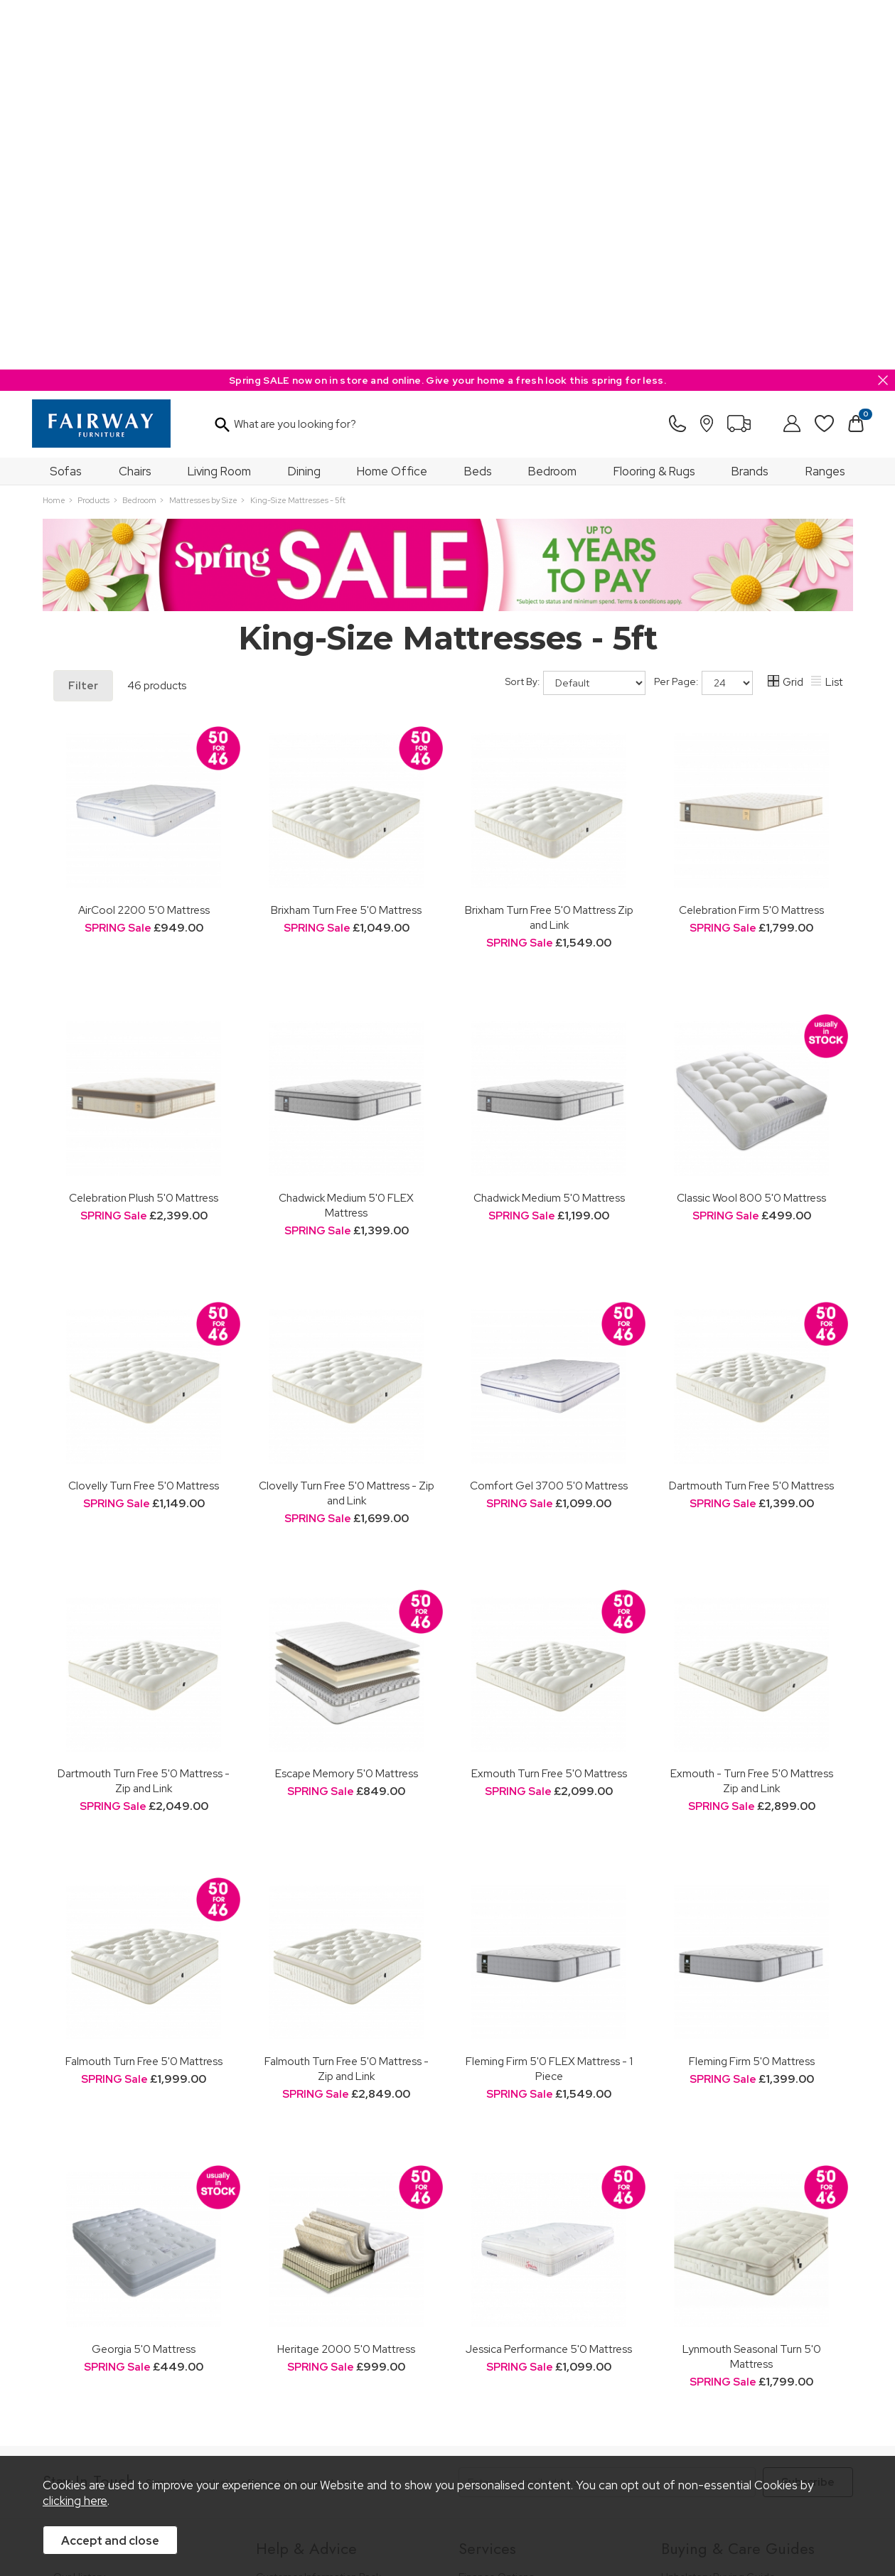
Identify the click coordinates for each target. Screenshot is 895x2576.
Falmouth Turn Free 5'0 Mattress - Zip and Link (346, 1699)
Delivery (275, 2284)
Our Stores (78, 2227)
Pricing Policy (174, 2435)
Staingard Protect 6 (503, 2227)
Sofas (66, 101)
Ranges (825, 101)
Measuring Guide (296, 2246)
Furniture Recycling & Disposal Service (546, 2265)
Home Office (392, 101)
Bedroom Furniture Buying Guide (737, 2259)
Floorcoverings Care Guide (723, 2374)
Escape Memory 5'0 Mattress (346, 1403)
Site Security (429, 2435)
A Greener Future (94, 2297)
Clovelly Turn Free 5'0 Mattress (143, 1116)
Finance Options (496, 2208)
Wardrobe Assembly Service (523, 2246)
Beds (478, 101)
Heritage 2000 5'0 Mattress (346, 1979)
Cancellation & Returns (308, 2265)
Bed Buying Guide (703, 2278)
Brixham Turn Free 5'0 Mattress (346, 540)
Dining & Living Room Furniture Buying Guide (747, 2233)
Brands (749, 101)
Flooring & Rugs (654, 101)
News (66, 2316)
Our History (79, 2208)
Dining (304, 101)
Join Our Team (87, 2246)
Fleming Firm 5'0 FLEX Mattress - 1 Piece (549, 1699)
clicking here (75, 2501)
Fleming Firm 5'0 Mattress (752, 1691)
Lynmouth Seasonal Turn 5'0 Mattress (751, 1987)
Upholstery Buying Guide (718, 2208)
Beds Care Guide (701, 2355)
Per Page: (703, 313)
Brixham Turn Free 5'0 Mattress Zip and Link (549, 548)
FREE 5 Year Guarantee (309, 2227)
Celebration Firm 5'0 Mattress (751, 540)
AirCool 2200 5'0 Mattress (144, 540)
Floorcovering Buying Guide (725, 2297)
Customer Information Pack (318, 2208)
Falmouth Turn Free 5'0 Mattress (144, 1691)
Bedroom (552, 101)
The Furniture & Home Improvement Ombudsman (136, 2271)
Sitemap (493, 2435)
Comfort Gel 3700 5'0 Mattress (549, 1116)
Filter (83, 316)
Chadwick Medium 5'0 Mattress (549, 828)
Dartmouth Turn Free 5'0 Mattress (751, 1116)
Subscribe (808, 2113)
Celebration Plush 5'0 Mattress (143, 828)
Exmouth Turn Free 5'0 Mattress (549, 1403)
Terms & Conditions (264, 2435)
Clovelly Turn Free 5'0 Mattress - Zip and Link (346, 1123)
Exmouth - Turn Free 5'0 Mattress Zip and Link (751, 1411)
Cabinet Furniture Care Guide (729, 2335)
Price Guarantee (91, 2435)
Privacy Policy (355, 2435)
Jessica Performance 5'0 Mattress (549, 1979)
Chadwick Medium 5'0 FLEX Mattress (346, 836)
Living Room (219, 101)
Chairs (135, 101)
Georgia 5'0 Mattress (143, 1979)
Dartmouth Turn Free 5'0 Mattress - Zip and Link (144, 1411)
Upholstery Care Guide (714, 2316)
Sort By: (575, 313)
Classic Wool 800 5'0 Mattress (751, 828)
